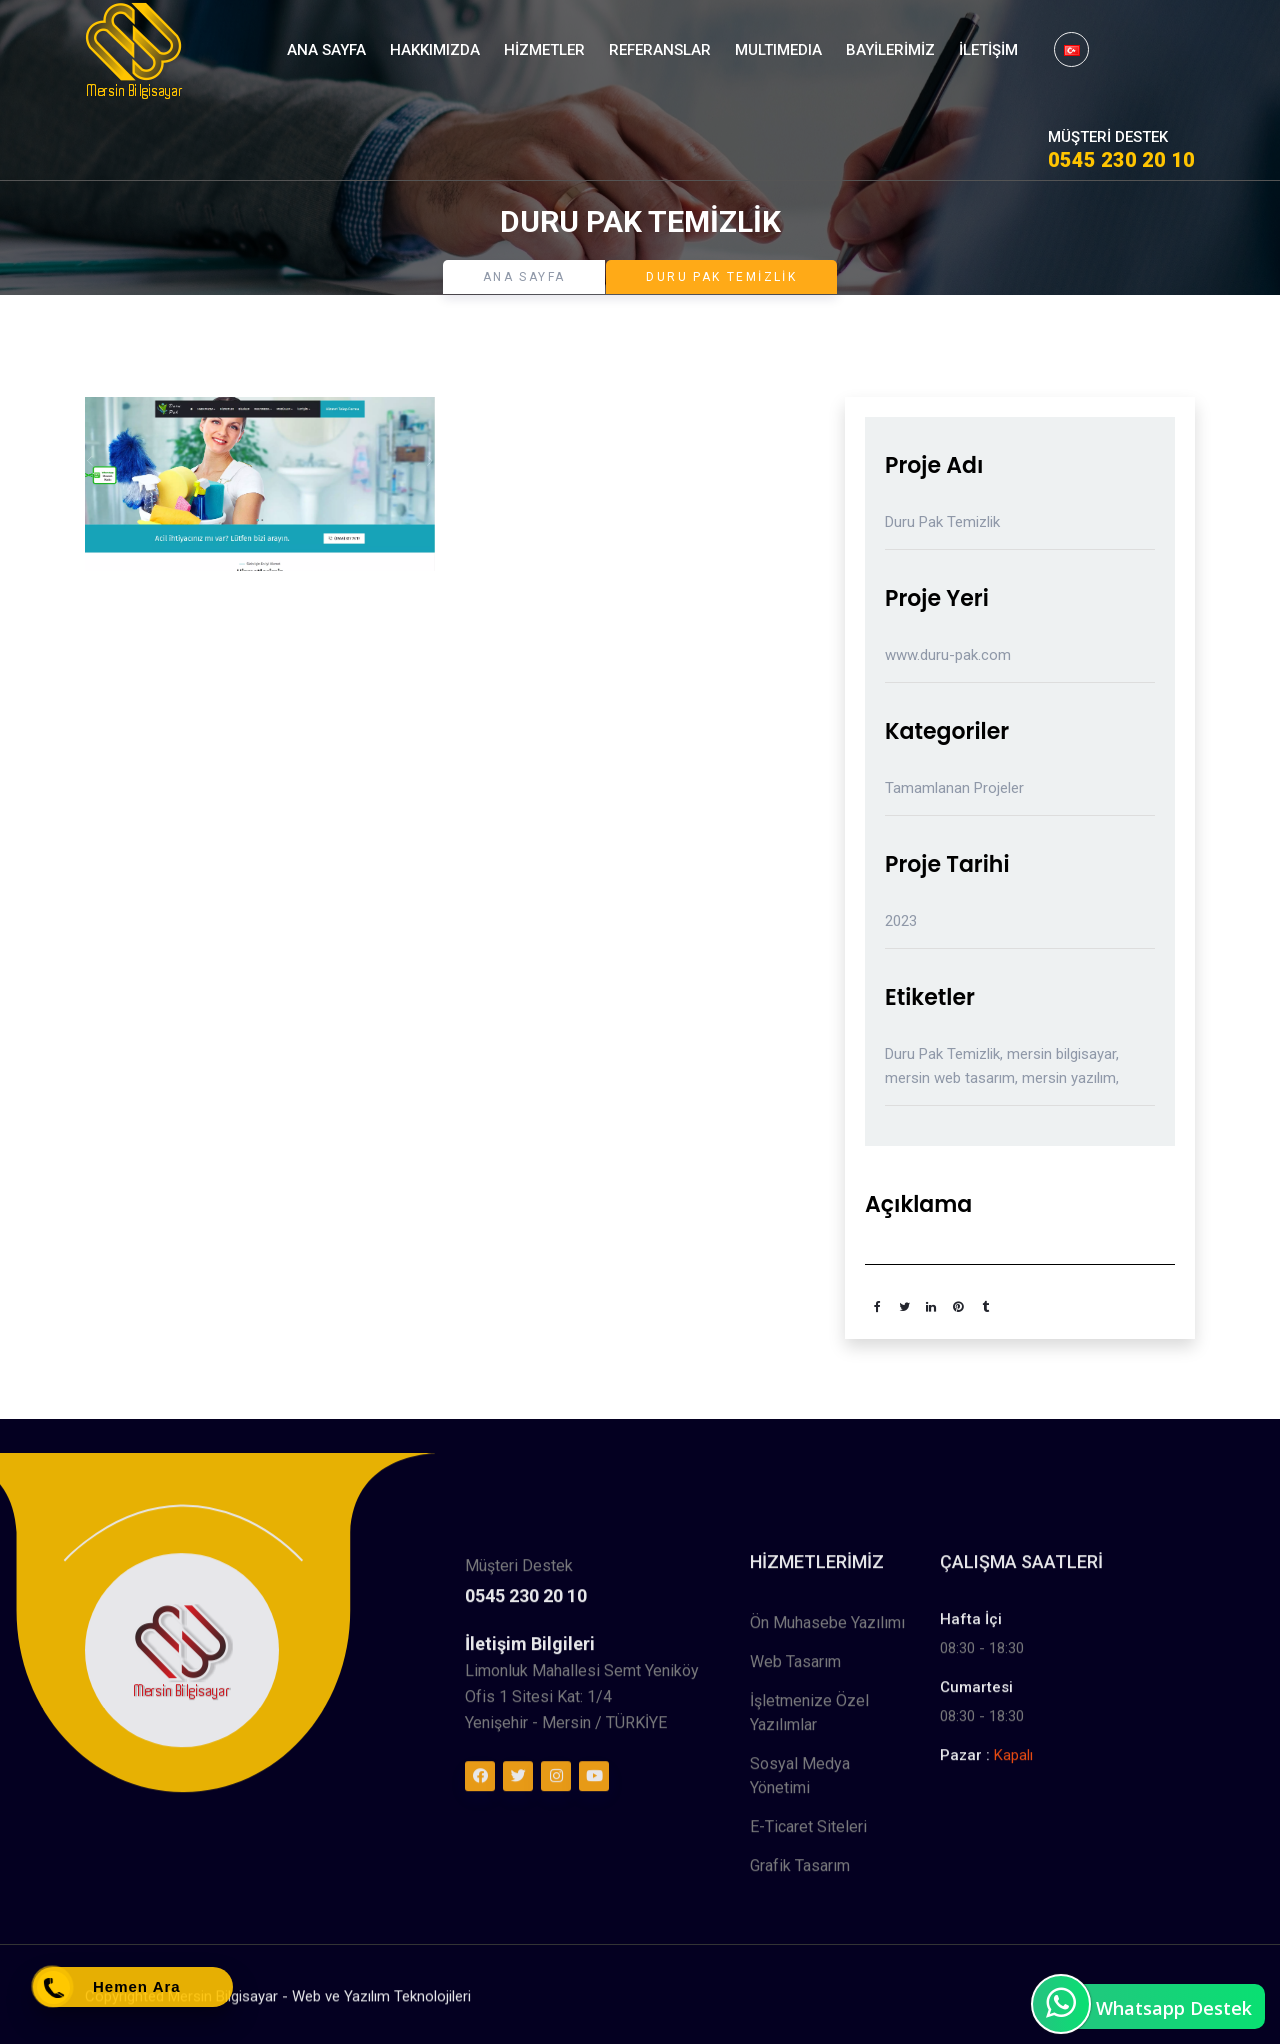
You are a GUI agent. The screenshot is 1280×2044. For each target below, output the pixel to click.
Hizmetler (544, 50)
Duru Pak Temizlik (942, 1054)
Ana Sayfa (326, 50)
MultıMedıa (778, 50)
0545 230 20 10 (1121, 160)
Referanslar (660, 50)
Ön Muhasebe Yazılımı (827, 1832)
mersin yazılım (1069, 1078)
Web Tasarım (795, 1871)
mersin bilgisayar (1061, 1054)
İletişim (988, 50)
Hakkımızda (435, 50)
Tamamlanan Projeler (954, 788)
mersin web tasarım (950, 1078)
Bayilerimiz (890, 50)
